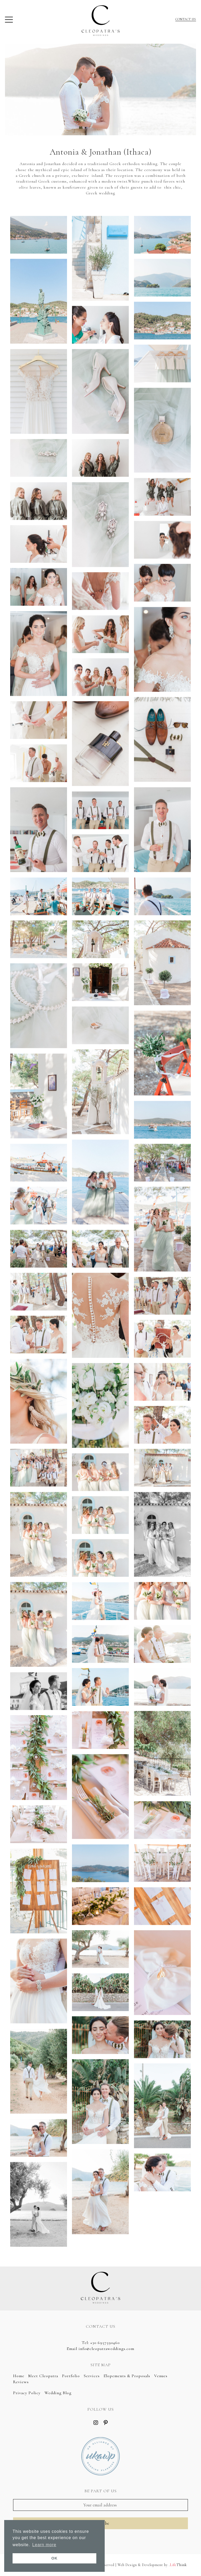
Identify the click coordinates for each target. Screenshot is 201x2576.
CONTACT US (185, 19)
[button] (9, 21)
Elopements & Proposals (127, 2375)
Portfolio (71, 2375)
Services (92, 2375)
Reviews (21, 2382)
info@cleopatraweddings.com (106, 2348)
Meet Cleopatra (43, 2375)
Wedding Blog (57, 2392)
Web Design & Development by (152, 2565)
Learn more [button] (44, 2545)
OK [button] (54, 2558)
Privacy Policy (27, 2392)
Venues (161, 2375)
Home (18, 2375)
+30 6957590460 (105, 2342)
